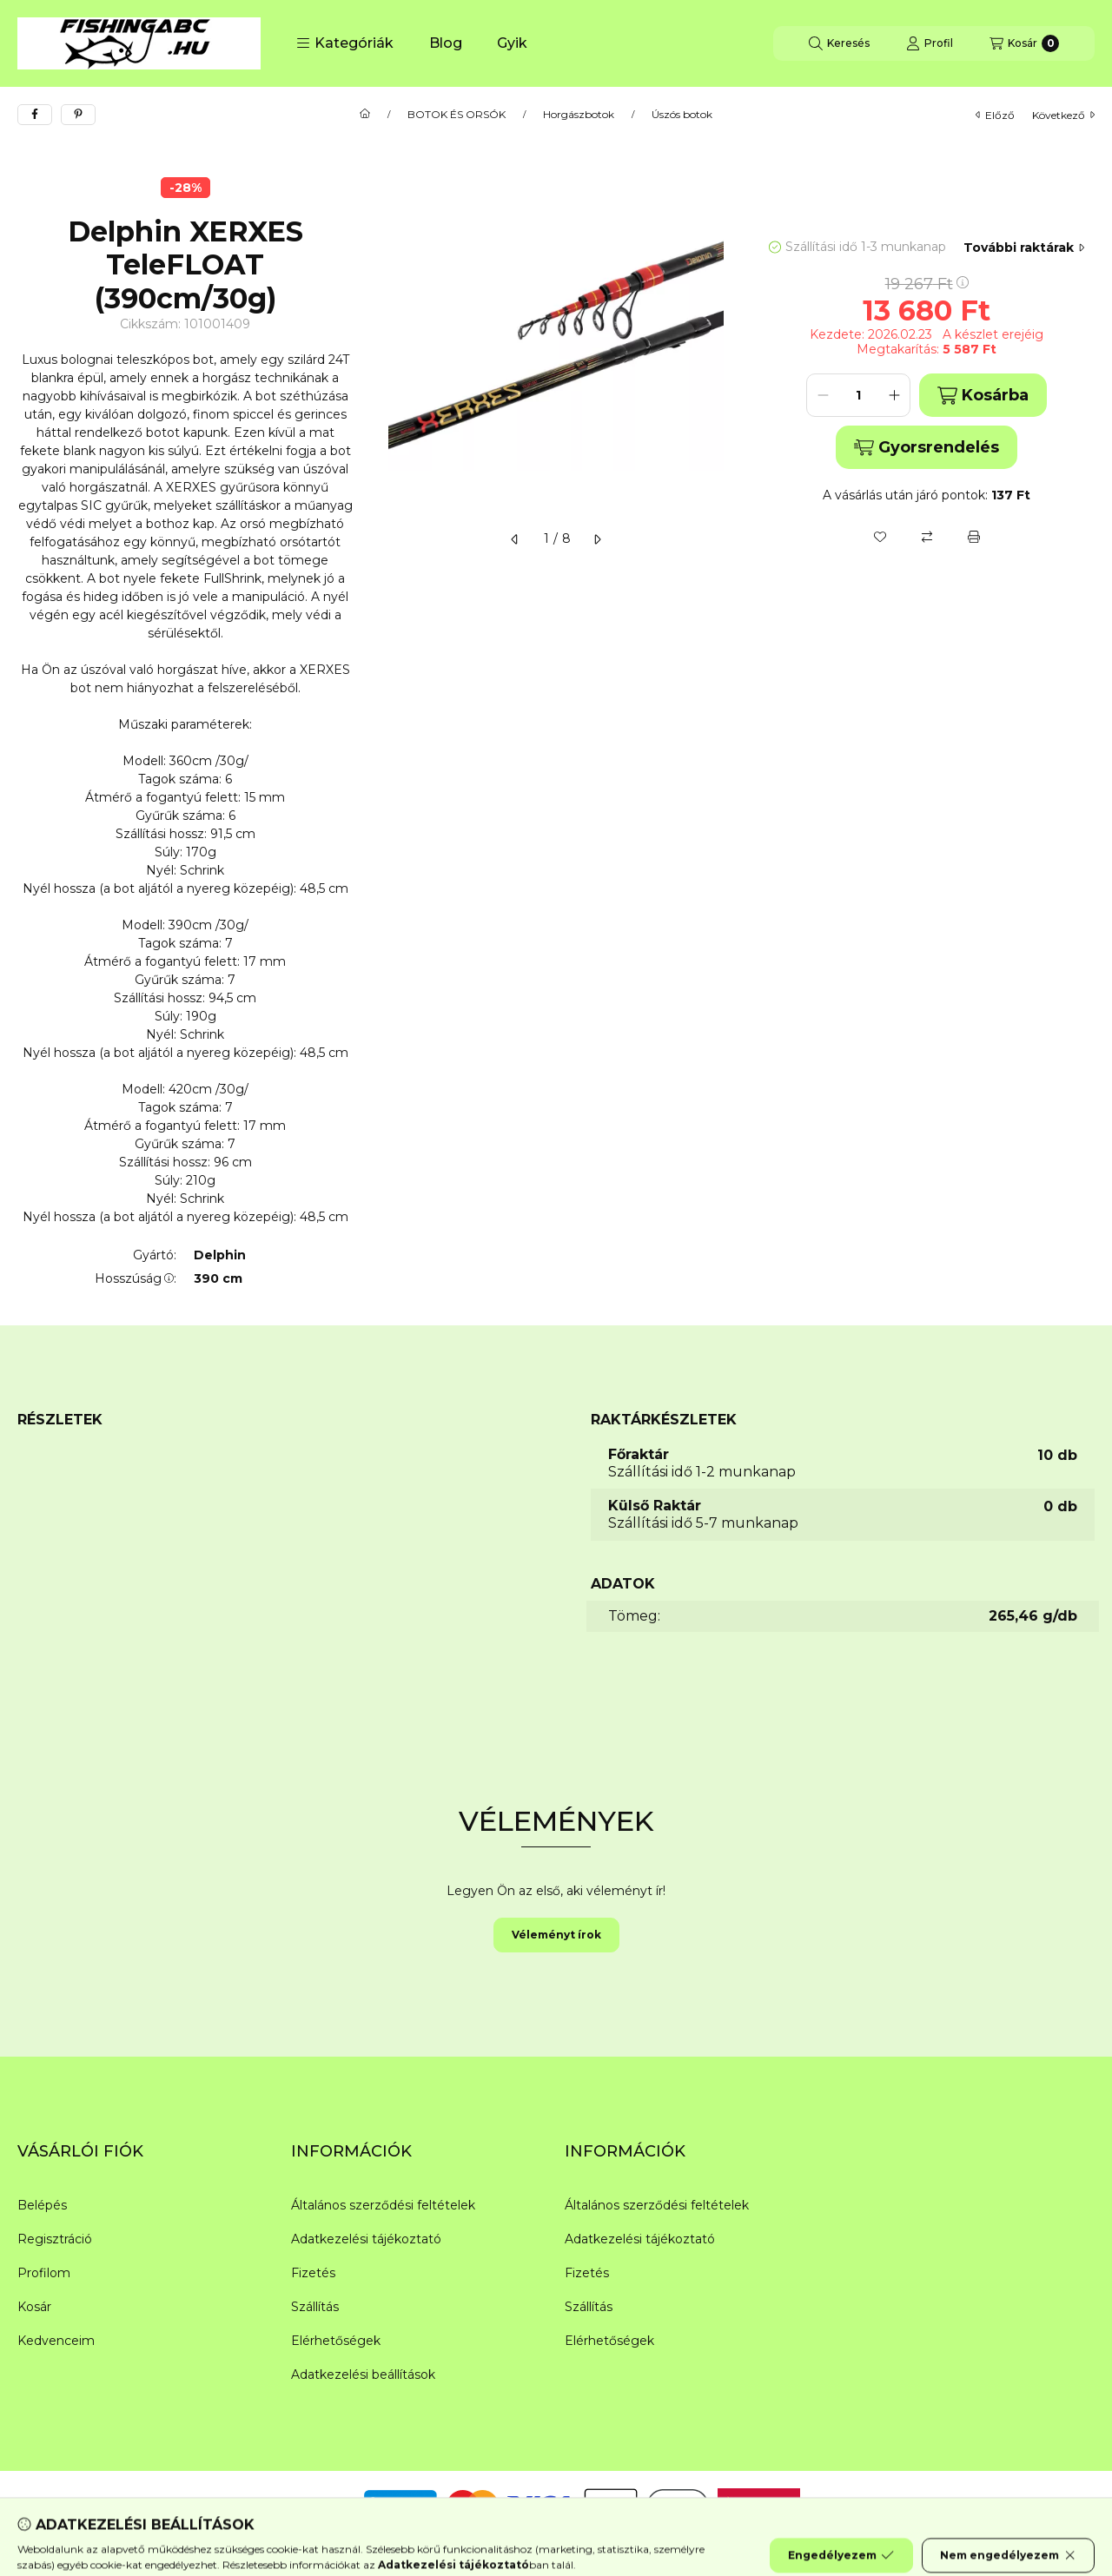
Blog (445, 43)
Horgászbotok (578, 115)
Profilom (43, 2273)
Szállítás (315, 2307)
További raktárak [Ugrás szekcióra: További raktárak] (1023, 247)
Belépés (42, 2205)
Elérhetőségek (336, 2340)
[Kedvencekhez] (880, 537)
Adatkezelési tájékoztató (366, 2239)
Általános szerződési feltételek (383, 2205)
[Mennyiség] (858, 395)
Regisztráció (54, 2239)
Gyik (512, 43)
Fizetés (313, 2273)
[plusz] (894, 395)
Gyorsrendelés (926, 447)
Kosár (34, 2307)
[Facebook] (34, 2505)
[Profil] (929, 43)
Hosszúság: (135, 1278)
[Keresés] (839, 43)
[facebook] (34, 114)
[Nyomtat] (974, 537)
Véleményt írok (556, 1934)
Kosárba (983, 396)
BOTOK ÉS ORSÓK (456, 115)
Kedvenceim (56, 2340)
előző (995, 115)
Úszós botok (682, 115)
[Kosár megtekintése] (1024, 43)
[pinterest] (78, 114)
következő (1063, 115)
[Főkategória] (365, 115)
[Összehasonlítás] (927, 537)
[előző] (515, 539)
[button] (345, 43)
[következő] (596, 539)
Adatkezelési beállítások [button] (363, 2374)
